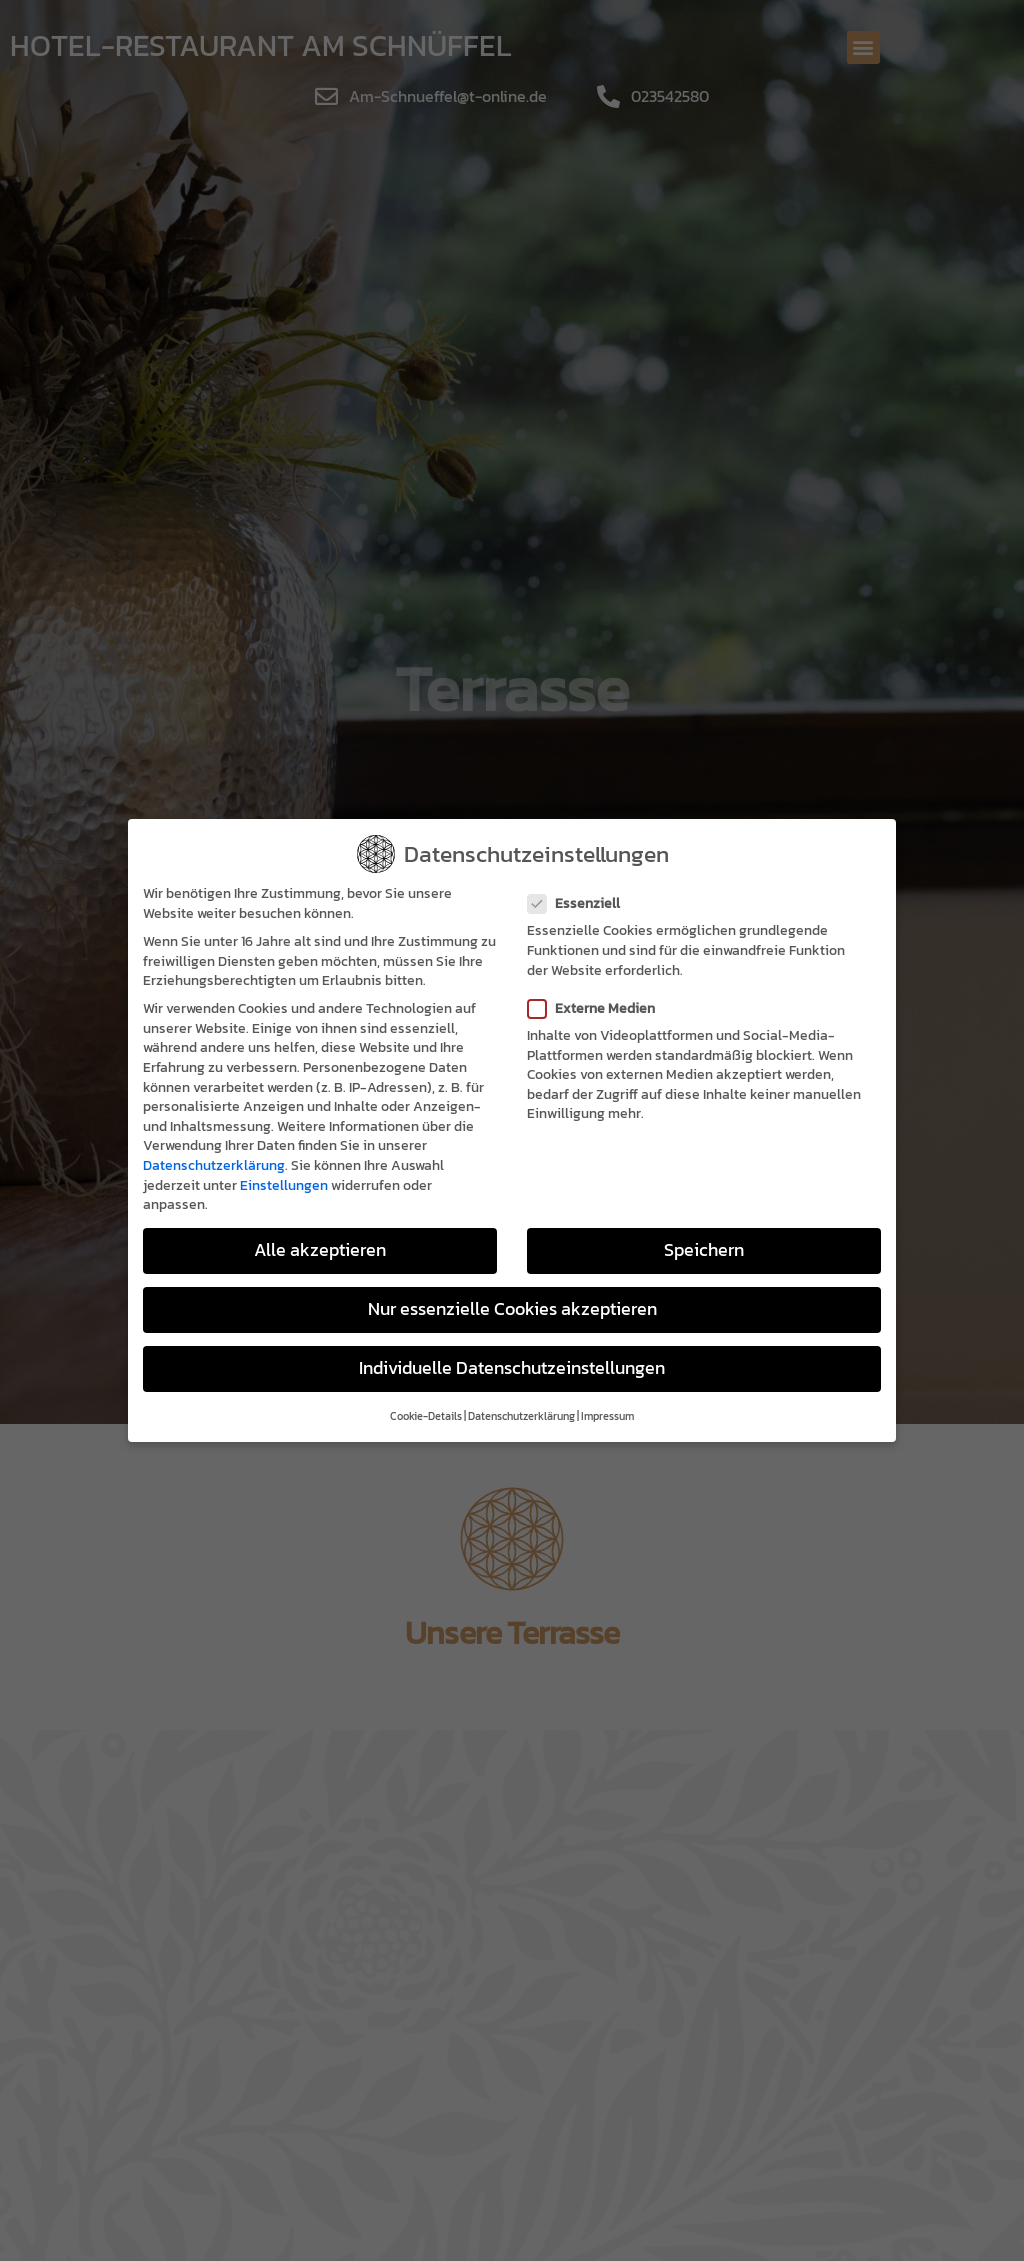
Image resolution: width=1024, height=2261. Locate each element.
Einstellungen (284, 1185)
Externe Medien (597, 1008)
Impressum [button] (607, 1416)
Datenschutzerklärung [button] (521, 1416)
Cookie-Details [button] (426, 1416)
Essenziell (580, 903)
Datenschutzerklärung (214, 1165)
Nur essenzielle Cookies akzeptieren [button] (512, 1309)
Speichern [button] (704, 1250)
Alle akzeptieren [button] (320, 1250)
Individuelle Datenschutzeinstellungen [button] (512, 1368)
